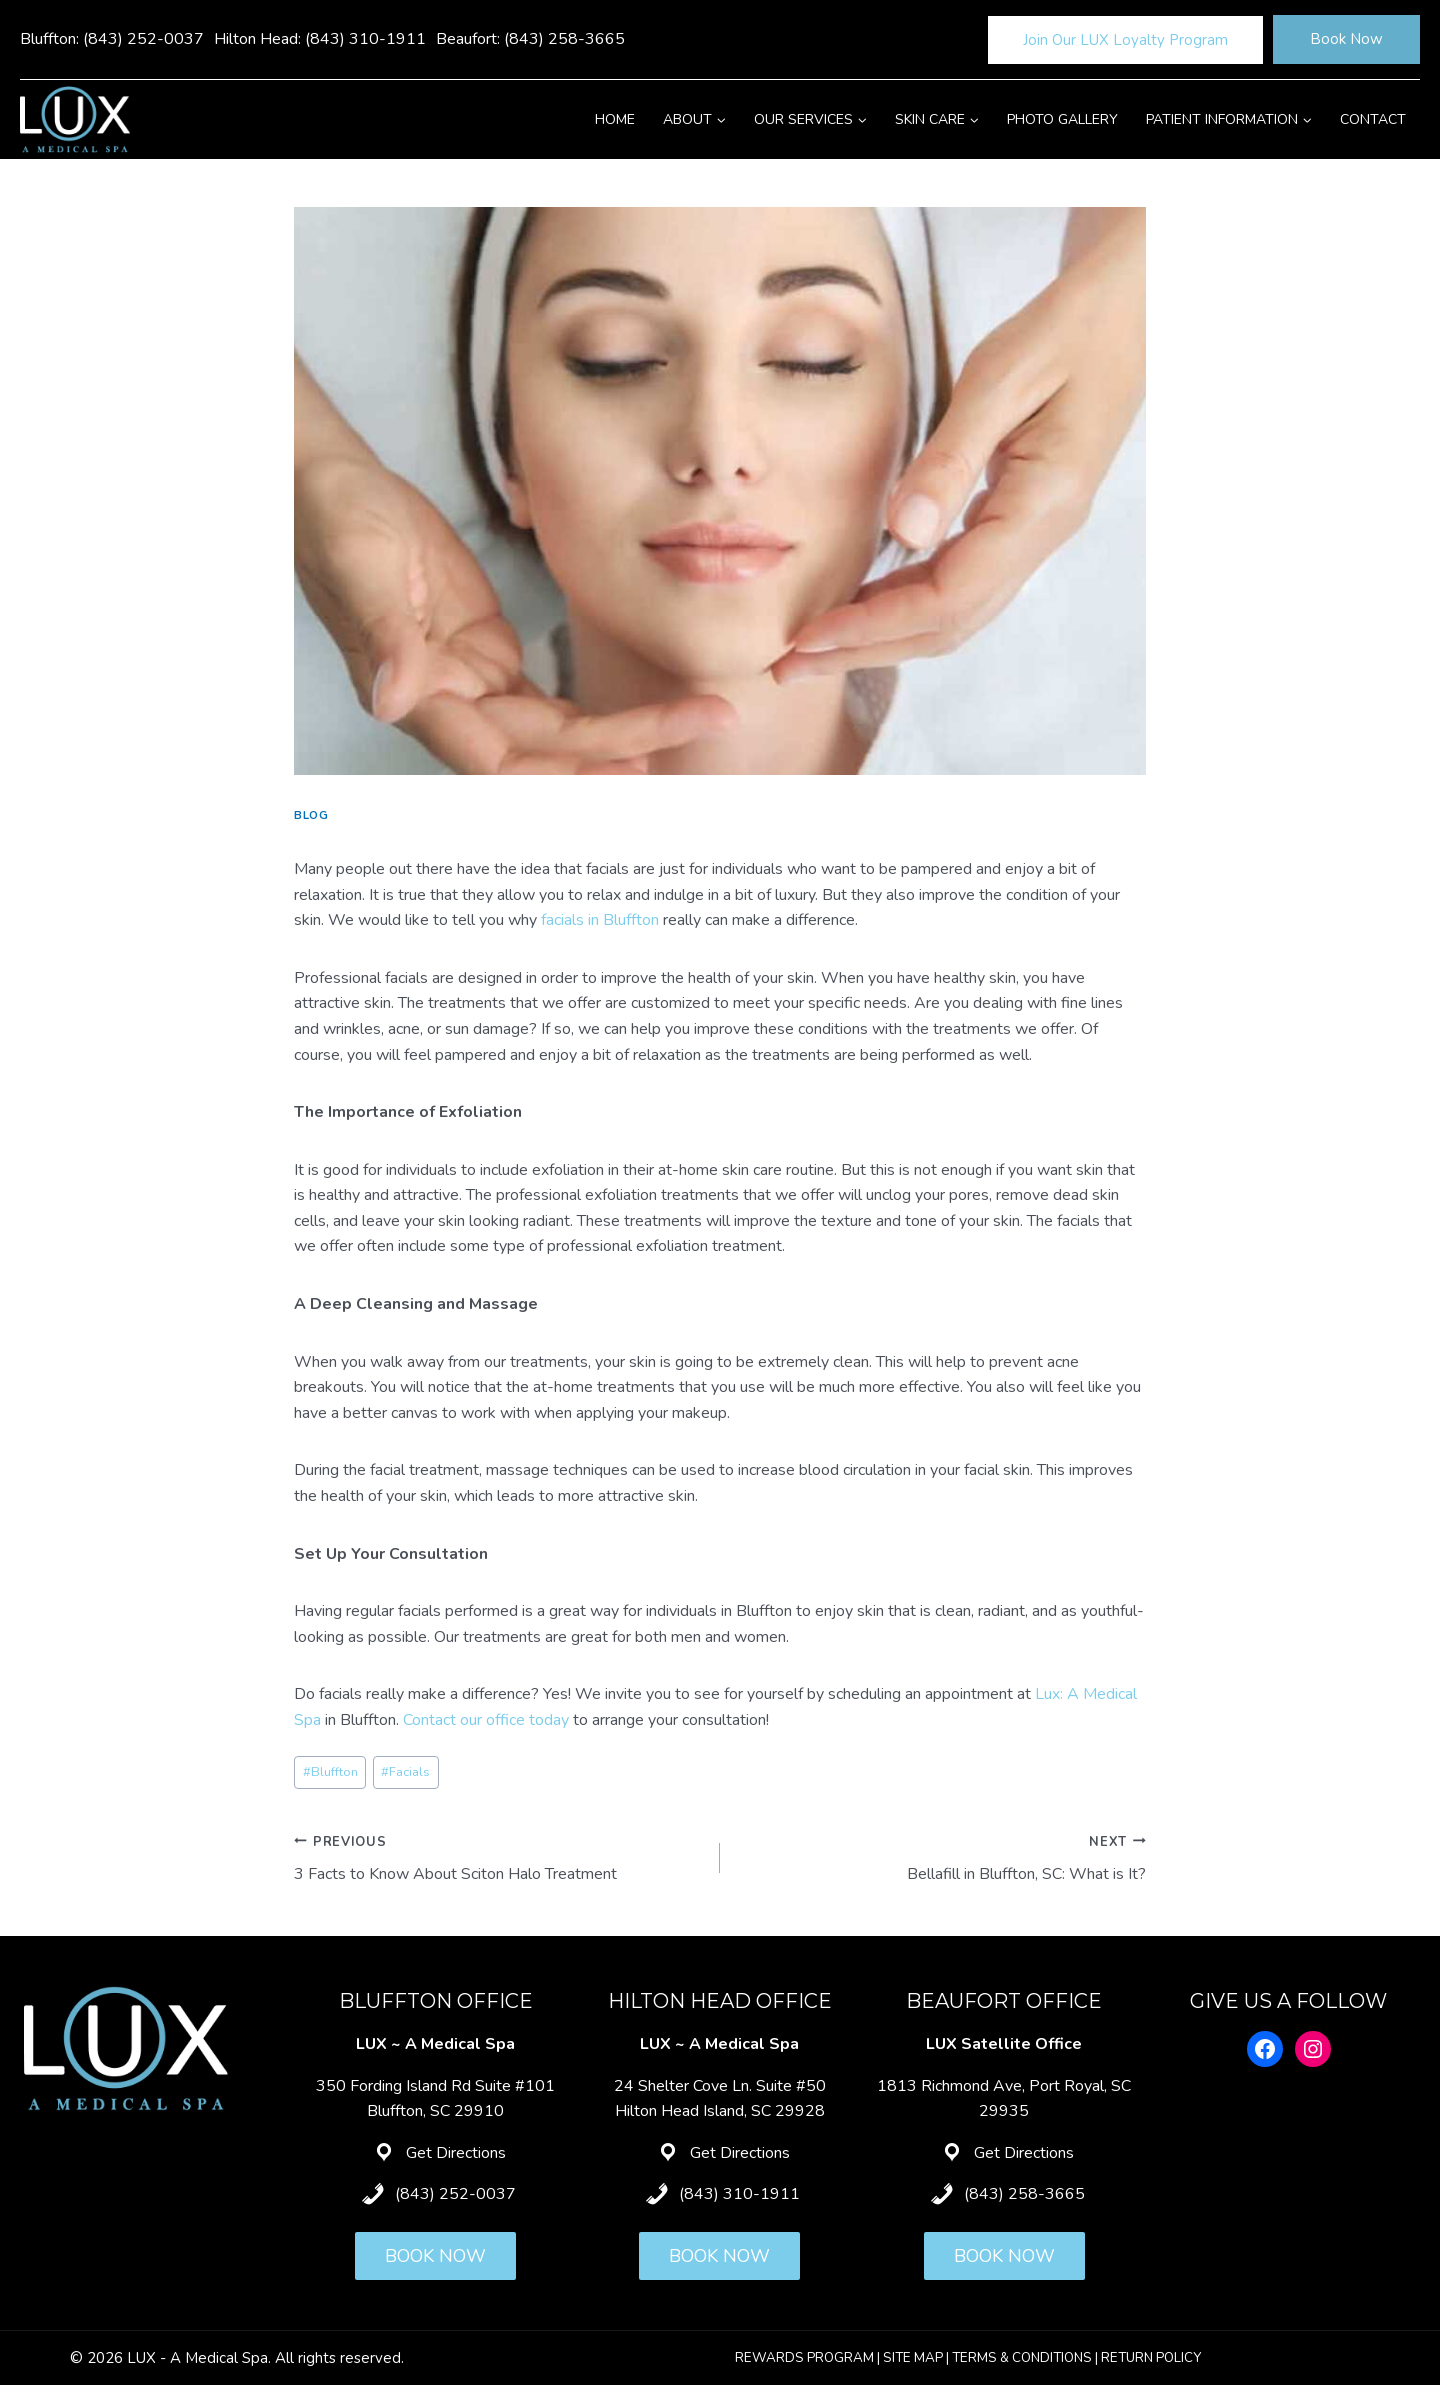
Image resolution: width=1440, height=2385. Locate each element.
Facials (405, 1772)
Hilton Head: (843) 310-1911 (320, 39)
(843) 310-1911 (739, 2194)
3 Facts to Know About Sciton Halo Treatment (499, 1857)
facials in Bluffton (600, 920)
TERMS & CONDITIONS (1022, 2358)
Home (615, 119)
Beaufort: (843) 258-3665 (530, 39)
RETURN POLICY (1151, 2358)
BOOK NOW (435, 2256)
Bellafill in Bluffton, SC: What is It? (941, 1857)
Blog (311, 815)
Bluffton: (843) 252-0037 (112, 39)
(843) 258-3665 (1024, 2194)
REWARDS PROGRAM (804, 2358)
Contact (1373, 119)
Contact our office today (486, 1720)
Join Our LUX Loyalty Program (1125, 40)
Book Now (1346, 39)
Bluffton (330, 1772)
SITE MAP (913, 2358)
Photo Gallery (1062, 119)
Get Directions (456, 2153)
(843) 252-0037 (455, 2194)
